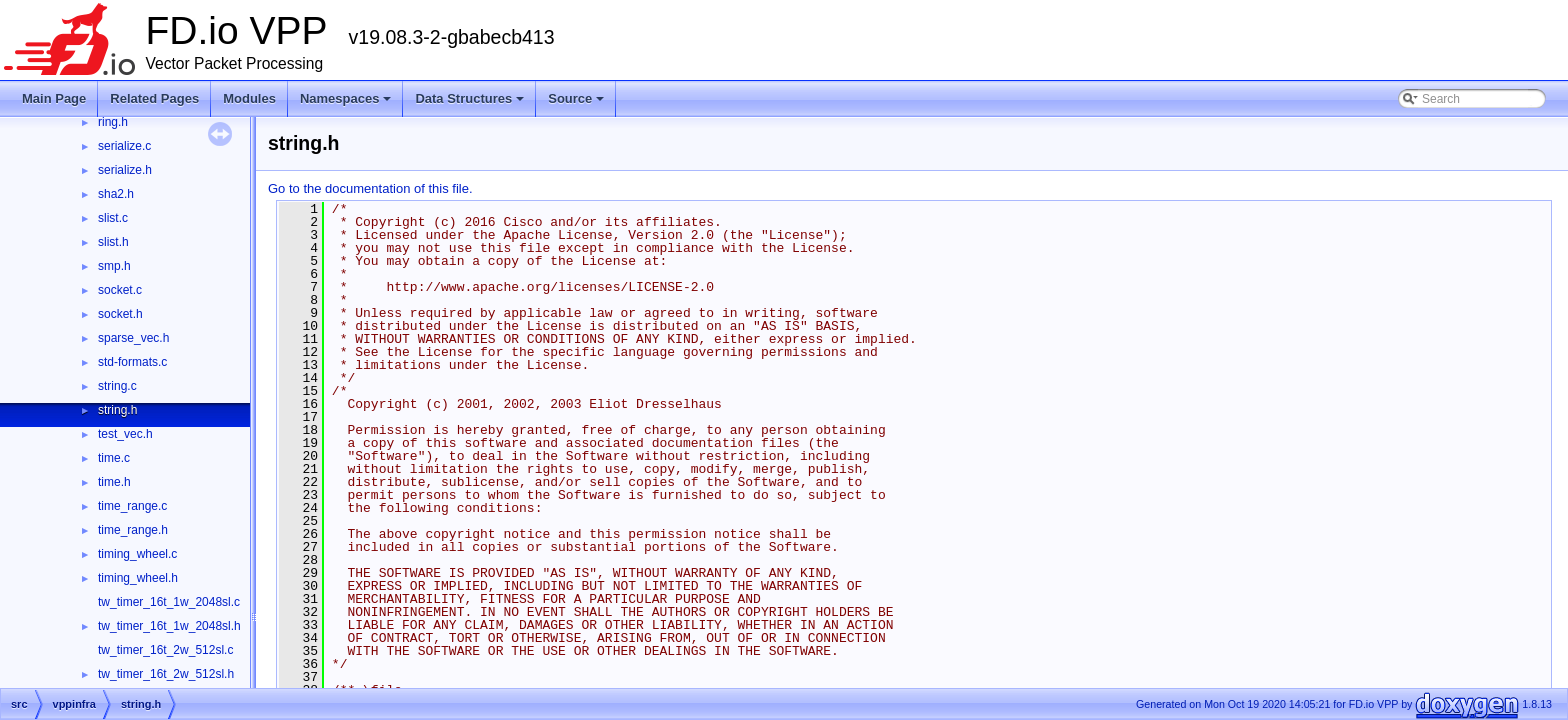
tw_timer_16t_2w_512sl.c (165, 650)
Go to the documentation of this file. (370, 188)
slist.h (113, 242)
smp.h (114, 266)
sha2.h (116, 194)
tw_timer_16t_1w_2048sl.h (169, 626)
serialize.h (125, 170)
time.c (114, 458)
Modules (249, 98)
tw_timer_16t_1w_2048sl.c (169, 602)
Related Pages (154, 98)
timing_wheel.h (138, 578)
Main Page (54, 98)
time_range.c (132, 506)
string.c (117, 386)
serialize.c (124, 146)
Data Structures (471, 104)
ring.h (113, 122)
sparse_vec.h (133, 338)
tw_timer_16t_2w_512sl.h (166, 674)
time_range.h (133, 530)
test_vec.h (125, 434)
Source (577, 104)
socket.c (120, 290)
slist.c (113, 218)
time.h (114, 482)
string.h (117, 410)
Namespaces (347, 104)
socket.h (120, 314)
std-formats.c (132, 362)
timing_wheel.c (137, 554)
